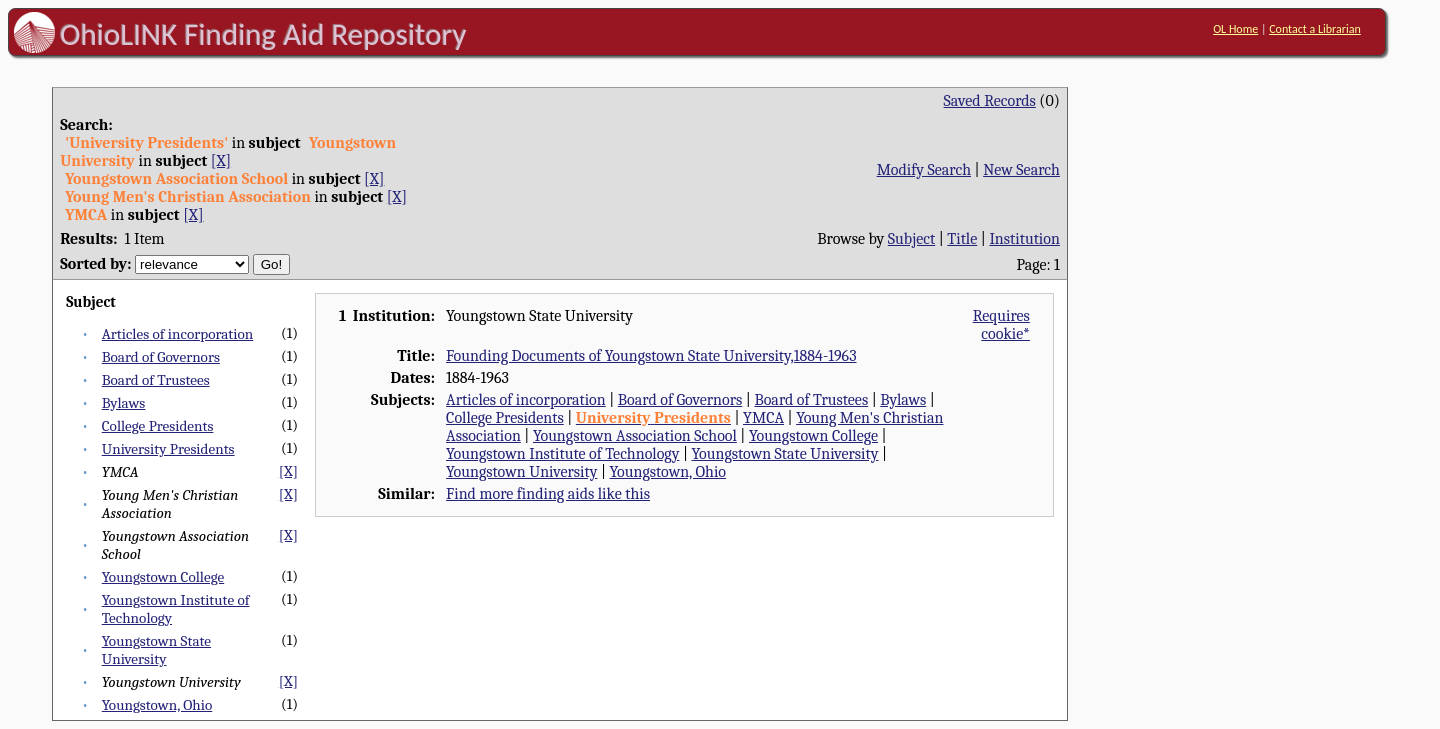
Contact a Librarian (1315, 29)
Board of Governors (161, 357)
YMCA (763, 418)
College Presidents (158, 426)
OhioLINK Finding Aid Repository (263, 34)
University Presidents (168, 449)
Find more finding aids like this (548, 494)
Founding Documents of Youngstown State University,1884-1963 (651, 356)
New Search (1021, 170)
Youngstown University (521, 472)
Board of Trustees (156, 380)
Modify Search (924, 170)
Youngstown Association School (635, 436)
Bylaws (124, 403)
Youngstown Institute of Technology (562, 454)
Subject (911, 239)
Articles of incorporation (178, 334)
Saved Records (990, 101)
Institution (1024, 239)
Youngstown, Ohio (157, 705)
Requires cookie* (1001, 325)
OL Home (1235, 29)
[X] (221, 161)
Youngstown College (163, 577)
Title (962, 239)
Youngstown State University (156, 650)
